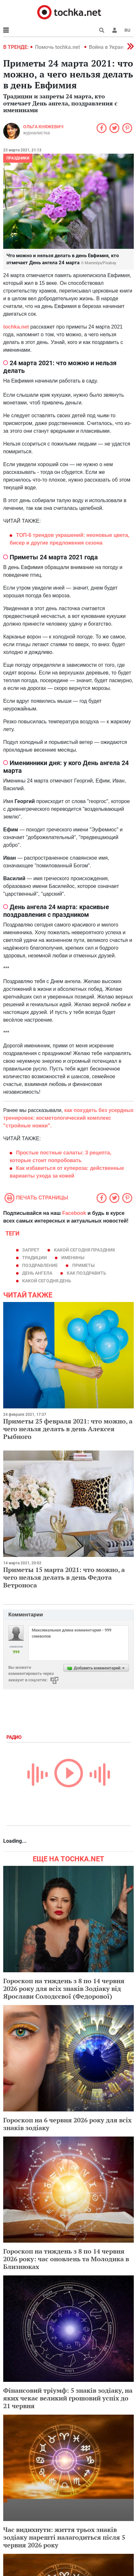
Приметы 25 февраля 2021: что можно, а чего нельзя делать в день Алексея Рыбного (68, 1429)
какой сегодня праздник (84, 1249)
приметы (83, 1265)
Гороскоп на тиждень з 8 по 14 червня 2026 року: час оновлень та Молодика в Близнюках (66, 2259)
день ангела (37, 1273)
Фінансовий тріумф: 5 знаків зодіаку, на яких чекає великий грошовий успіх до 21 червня (68, 2398)
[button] (114, 30)
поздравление (40, 1265)
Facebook (74, 1213)
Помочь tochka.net (58, 47)
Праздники (17, 158)
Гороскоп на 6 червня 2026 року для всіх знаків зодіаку (67, 2124)
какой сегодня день (46, 1280)
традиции (34, 1257)
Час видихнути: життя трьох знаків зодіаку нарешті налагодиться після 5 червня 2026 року (64, 2537)
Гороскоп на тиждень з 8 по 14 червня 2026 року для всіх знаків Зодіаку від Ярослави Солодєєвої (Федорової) (63, 1988)
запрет (30, 1249)
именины (72, 1257)
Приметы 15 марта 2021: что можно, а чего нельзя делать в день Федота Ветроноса (64, 1577)
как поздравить (86, 1273)
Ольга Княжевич (43, 126)
